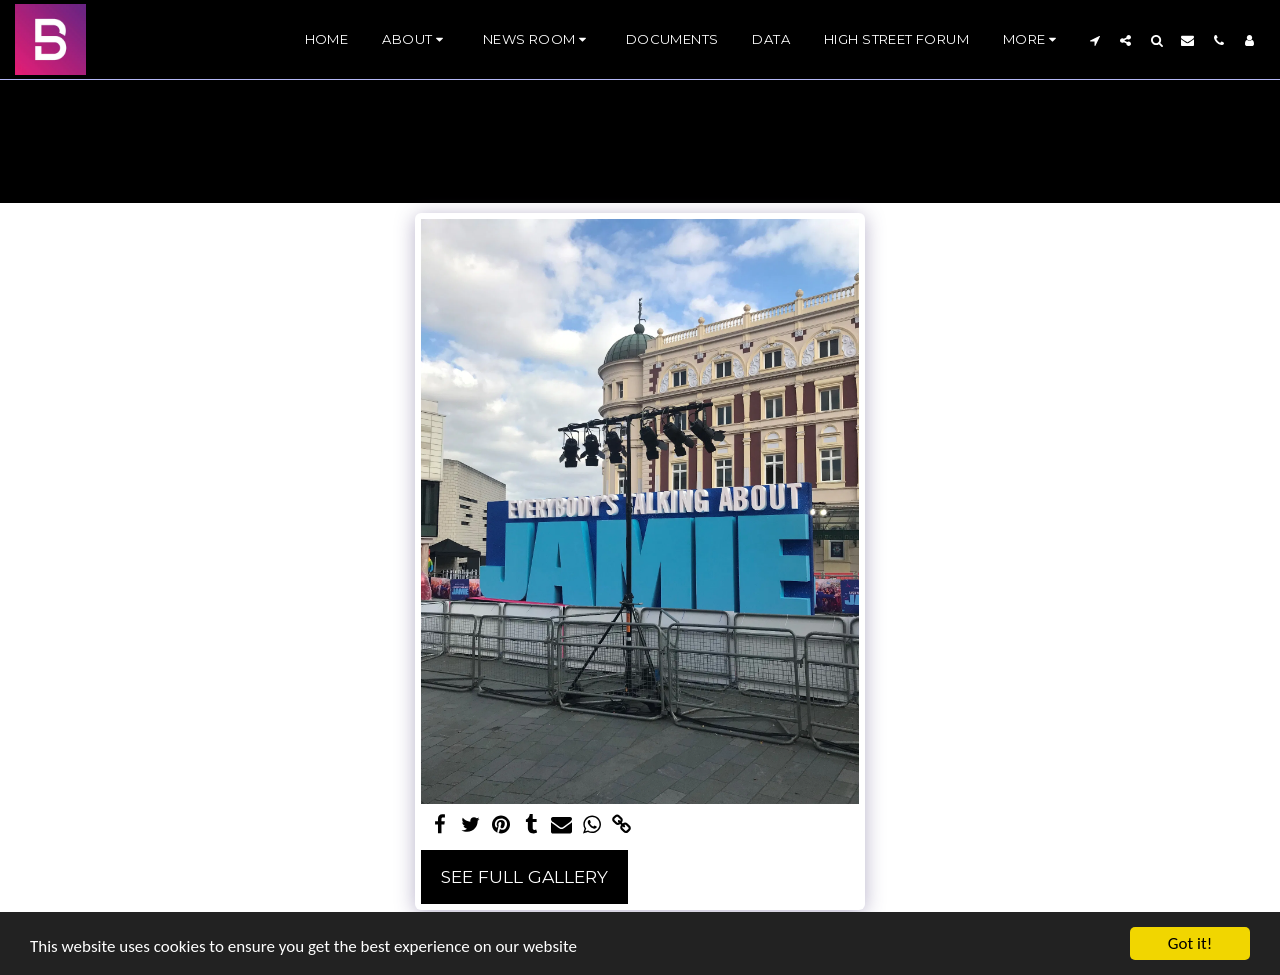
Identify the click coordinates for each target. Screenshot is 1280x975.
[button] (415, 40)
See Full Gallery (524, 876)
